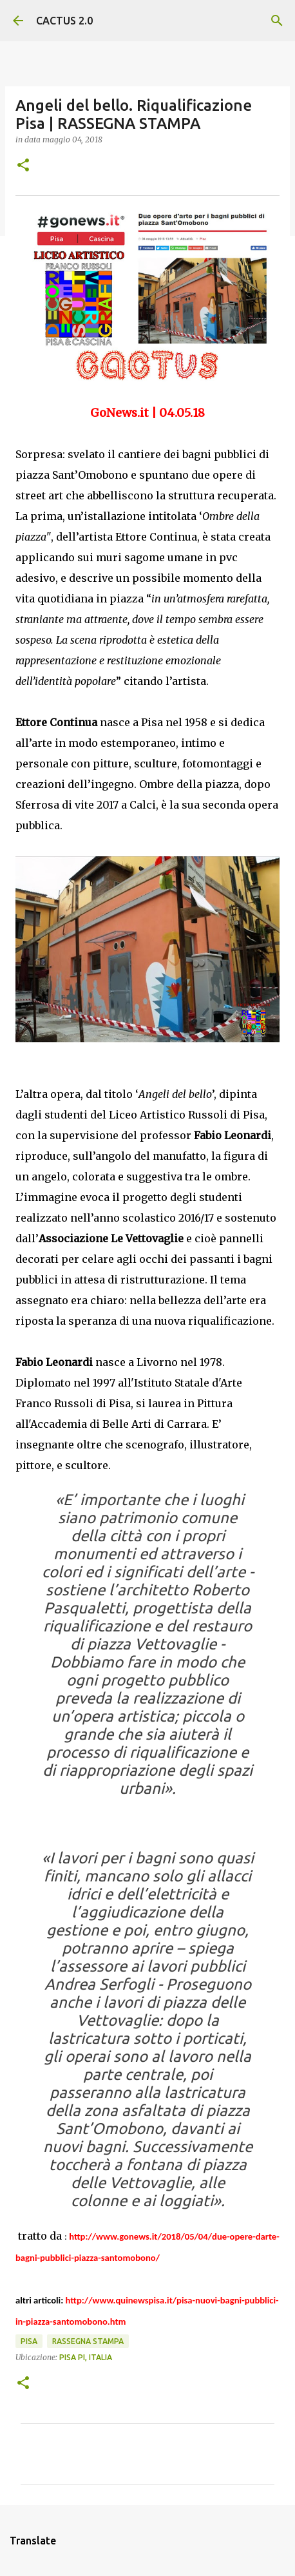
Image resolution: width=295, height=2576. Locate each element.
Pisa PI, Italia (85, 2357)
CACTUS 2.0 (64, 20)
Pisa (29, 2341)
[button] (23, 166)
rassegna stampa (88, 2341)
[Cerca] (277, 20)
